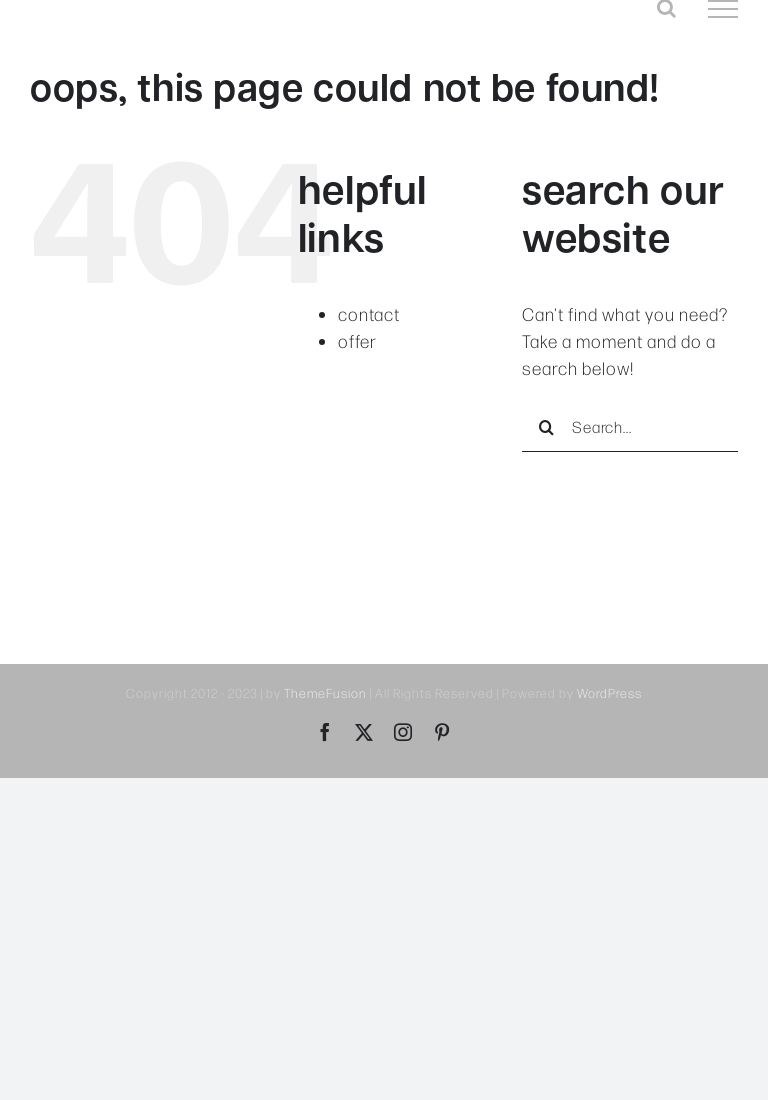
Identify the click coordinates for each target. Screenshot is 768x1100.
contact (369, 314)
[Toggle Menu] (723, 9)
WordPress (609, 693)
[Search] (547, 427)
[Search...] (630, 427)
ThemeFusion (325, 693)
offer (357, 341)
